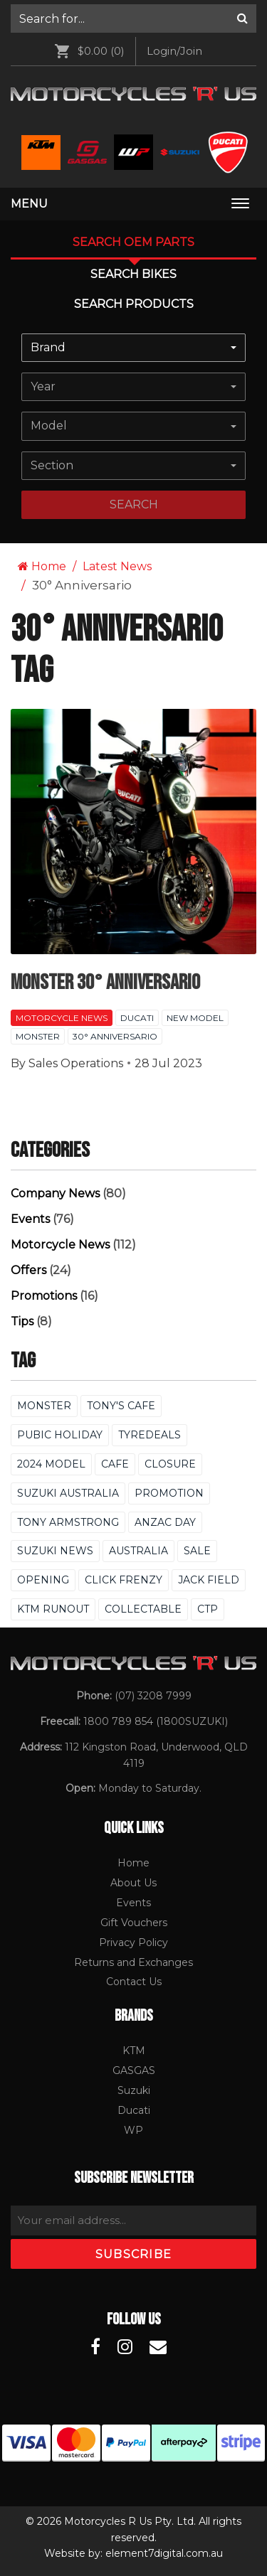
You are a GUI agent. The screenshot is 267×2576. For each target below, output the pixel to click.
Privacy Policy (133, 1942)
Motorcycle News (62, 1017)
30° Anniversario (115, 1036)
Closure (170, 1464)
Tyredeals (149, 1434)
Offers (28, 1270)
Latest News (117, 566)
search (134, 504)
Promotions (44, 1296)
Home (42, 566)
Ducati (137, 1017)
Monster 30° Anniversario (105, 982)
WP (133, 2130)
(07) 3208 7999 (153, 1695)
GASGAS (133, 2070)
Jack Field (208, 1579)
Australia (138, 1550)
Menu (29, 203)
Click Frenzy (123, 1579)
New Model (195, 1017)
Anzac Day (165, 1522)
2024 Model (51, 1464)
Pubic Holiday (60, 1434)
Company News (55, 1193)
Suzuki (133, 2090)
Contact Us (134, 1981)
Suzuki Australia (68, 1493)
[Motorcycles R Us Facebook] (95, 2347)
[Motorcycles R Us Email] (158, 2347)
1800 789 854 (118, 1721)
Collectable (143, 1609)
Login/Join (174, 51)
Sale (197, 1550)
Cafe (115, 1464)
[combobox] (133, 347)
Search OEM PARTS (133, 242)
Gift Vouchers (133, 1922)
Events (30, 1219)
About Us (133, 1882)
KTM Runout (53, 1609)
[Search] (242, 18)
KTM (133, 2050)
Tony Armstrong (68, 1522)
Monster (38, 1036)
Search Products (134, 304)
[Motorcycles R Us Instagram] (124, 2347)
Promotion (169, 1493)
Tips (22, 1321)
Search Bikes (133, 274)
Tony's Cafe (121, 1405)
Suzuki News (55, 1550)
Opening (43, 1579)
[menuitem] (133, 18)
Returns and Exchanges (133, 1962)
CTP (207, 1609)
